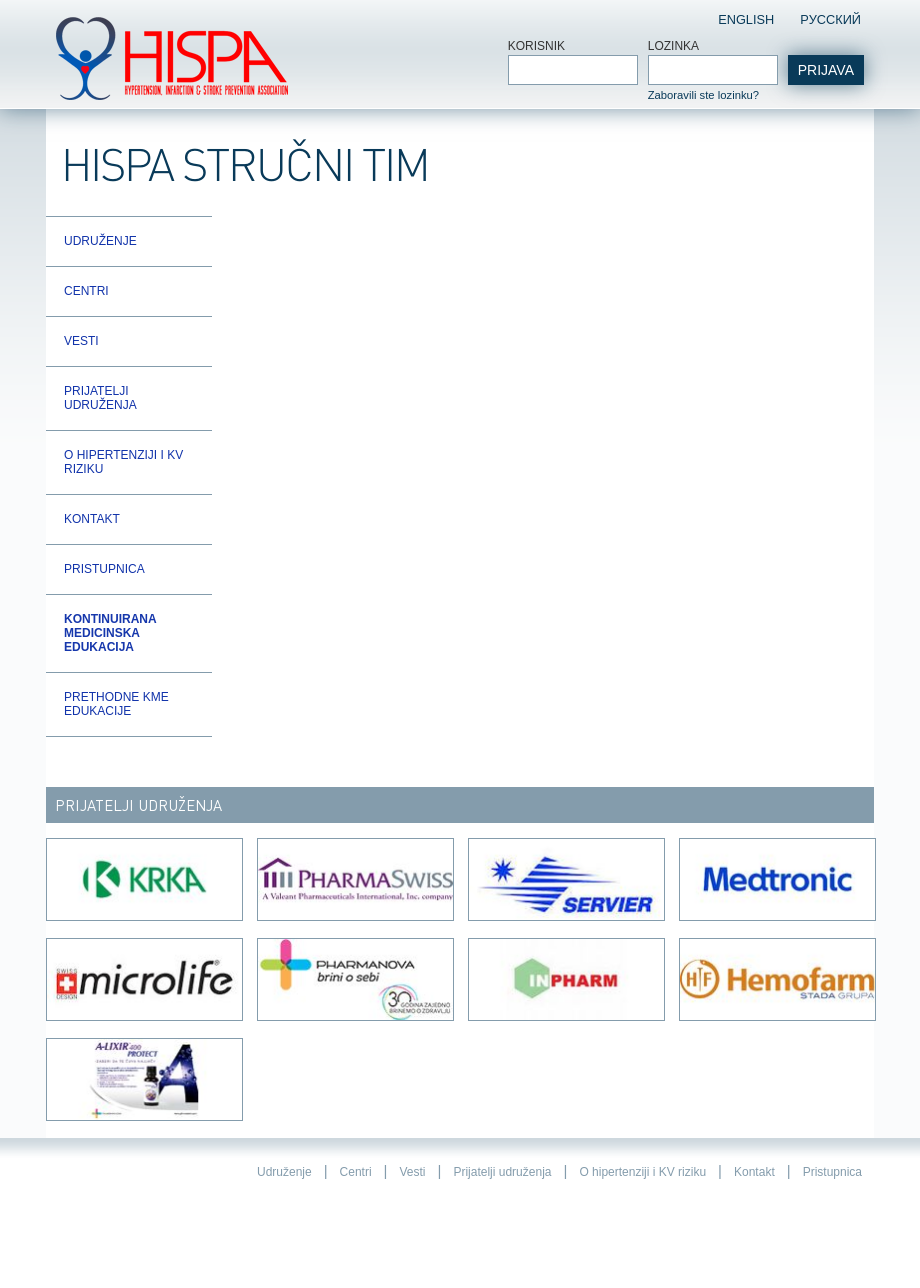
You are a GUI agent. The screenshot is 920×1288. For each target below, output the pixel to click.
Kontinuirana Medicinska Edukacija (110, 633)
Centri (86, 291)
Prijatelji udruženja (100, 398)
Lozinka (673, 46)
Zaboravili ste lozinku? (703, 95)
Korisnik (536, 46)
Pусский (830, 19)
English (746, 19)
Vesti (81, 341)
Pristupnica (104, 569)
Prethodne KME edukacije (116, 704)
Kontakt (92, 519)
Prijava (826, 70)
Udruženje (100, 241)
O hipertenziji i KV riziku (123, 462)
